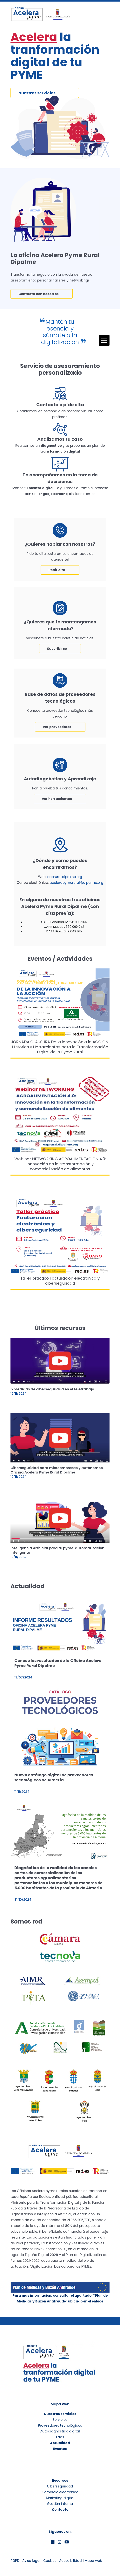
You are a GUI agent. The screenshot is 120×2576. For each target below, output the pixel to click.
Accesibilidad (70, 2560)
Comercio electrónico (60, 2492)
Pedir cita (57, 570)
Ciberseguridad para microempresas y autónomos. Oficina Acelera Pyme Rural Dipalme (56, 1470)
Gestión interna (60, 2503)
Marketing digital (60, 2498)
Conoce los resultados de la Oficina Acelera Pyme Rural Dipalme (58, 1663)
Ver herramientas (57, 798)
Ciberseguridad (60, 2486)
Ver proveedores (57, 727)
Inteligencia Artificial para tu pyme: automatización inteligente (57, 1550)
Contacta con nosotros (38, 294)
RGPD (14, 2560)
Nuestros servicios (37, 93)
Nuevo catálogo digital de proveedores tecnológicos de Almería (53, 1777)
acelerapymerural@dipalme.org (76, 882)
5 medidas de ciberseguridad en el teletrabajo (52, 1389)
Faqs (60, 2437)
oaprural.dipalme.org (64, 876)
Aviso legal (31, 2560)
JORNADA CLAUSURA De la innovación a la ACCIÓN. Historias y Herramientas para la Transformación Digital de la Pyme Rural (60, 1046)
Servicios (60, 2419)
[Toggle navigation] (104, 340)
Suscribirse (57, 648)
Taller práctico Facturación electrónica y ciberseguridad (60, 1281)
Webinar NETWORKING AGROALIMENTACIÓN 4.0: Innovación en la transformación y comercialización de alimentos (60, 1163)
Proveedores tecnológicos (60, 2425)
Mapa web (93, 2560)
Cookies (49, 2560)
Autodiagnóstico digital (60, 2431)
